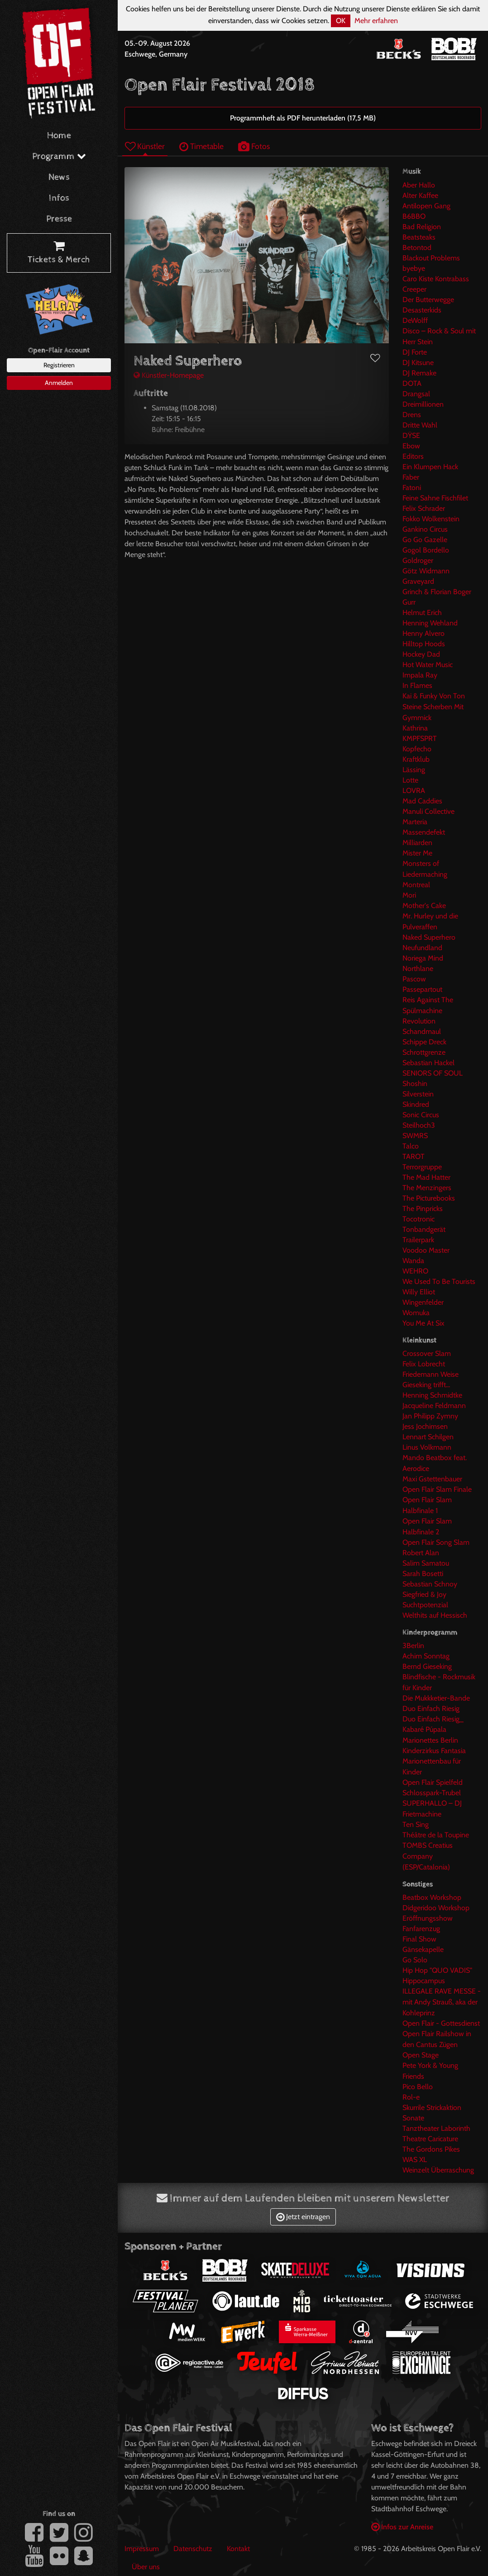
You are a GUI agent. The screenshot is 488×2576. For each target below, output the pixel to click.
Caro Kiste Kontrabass (435, 278)
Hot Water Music (427, 664)
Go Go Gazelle (424, 539)
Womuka (416, 1312)
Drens (411, 414)
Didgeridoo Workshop (435, 1907)
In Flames (417, 685)
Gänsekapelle (423, 1949)
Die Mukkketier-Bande (436, 1698)
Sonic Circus (420, 1114)
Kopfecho (416, 749)
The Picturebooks (428, 1198)
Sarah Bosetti (422, 1573)
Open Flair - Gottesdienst (441, 2023)
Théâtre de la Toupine (435, 1835)
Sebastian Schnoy (429, 1584)
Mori (409, 895)
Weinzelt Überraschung (438, 2170)
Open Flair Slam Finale (437, 1489)
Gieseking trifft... (426, 1384)
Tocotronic (418, 1219)
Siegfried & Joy (424, 1594)
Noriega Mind (422, 958)
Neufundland (422, 947)
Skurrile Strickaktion (431, 2107)
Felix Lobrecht (423, 1364)
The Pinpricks (422, 1208)
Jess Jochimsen (425, 1426)
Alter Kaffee (420, 195)
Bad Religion (421, 226)
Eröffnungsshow (427, 1918)
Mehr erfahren (376, 20)
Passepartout (422, 989)
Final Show (419, 1939)
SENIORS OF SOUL (432, 1073)
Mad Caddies (422, 801)
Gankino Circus (425, 529)
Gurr (409, 602)
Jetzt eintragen (303, 2216)
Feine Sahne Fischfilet (435, 498)
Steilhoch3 (418, 1125)
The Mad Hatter (426, 1177)
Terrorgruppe (422, 1167)
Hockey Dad (421, 654)
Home (59, 135)
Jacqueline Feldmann (434, 1405)
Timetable (201, 146)
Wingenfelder (423, 1302)
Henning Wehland (430, 623)
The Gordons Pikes (431, 2149)
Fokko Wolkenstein (430, 518)
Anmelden (59, 383)
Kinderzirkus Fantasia (434, 1750)
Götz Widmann (426, 571)
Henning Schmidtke (432, 1395)
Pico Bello (417, 2086)
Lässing (413, 769)
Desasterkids (421, 310)
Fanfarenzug (421, 1928)
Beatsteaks (418, 237)
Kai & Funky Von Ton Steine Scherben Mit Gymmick (433, 707)
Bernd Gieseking (427, 1666)
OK (340, 20)
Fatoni (411, 487)
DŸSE (411, 435)
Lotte (410, 780)
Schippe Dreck (424, 1042)
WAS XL (414, 2159)
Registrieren (59, 365)
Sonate (413, 2118)
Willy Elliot (418, 1292)
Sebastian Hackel (428, 1062)
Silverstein (418, 1094)
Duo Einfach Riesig (430, 1708)
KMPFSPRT (419, 738)
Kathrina (415, 728)
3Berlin (413, 1645)
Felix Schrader (423, 508)
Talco (410, 1146)
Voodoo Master (426, 1250)
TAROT (413, 1156)
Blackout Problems (431, 258)
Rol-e (411, 2097)
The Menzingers (426, 1187)
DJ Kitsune (418, 362)
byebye (413, 268)
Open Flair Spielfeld (432, 1782)
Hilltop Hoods (423, 643)
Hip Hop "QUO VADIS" (437, 1970)
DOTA (411, 383)
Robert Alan (420, 1552)
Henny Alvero (423, 633)
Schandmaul (421, 1031)
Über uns (146, 2566)
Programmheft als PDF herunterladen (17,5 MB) (303, 118)
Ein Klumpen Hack (430, 466)
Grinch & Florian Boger (436, 591)
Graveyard (418, 581)
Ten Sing (415, 1824)
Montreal (416, 884)
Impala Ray (419, 675)
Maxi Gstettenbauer (432, 1479)
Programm (59, 156)
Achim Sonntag (426, 1656)
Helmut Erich (422, 612)
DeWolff (415, 320)
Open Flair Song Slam (435, 1542)
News (59, 177)
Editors (413, 456)
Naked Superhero (428, 937)
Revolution (418, 1021)
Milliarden (417, 842)
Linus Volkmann (426, 1447)
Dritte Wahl (419, 425)
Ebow (411, 446)
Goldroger (417, 560)
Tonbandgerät (423, 1229)
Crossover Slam (426, 1353)
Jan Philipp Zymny (430, 1416)
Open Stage (420, 2055)
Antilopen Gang (426, 206)
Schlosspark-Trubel (431, 1792)
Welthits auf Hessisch (434, 1615)
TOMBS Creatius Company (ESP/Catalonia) (427, 1856)
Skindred (415, 1104)
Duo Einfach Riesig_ (433, 1719)
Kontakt (238, 2548)
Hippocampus (423, 1980)
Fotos (254, 146)
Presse (59, 219)
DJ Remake (419, 373)
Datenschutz (192, 2548)
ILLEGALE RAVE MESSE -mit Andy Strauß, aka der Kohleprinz (441, 2002)
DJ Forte (414, 352)
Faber (410, 477)
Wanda (413, 1260)
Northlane (417, 968)
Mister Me (417, 853)
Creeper (414, 289)
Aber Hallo (418, 185)
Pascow (414, 979)
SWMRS (415, 1135)
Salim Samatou (425, 1563)
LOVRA (413, 790)
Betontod (416, 247)
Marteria (414, 821)
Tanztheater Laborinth (436, 2128)
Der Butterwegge (428, 299)
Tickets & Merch (59, 253)
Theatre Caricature (430, 2138)
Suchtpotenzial (425, 1604)
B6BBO (414, 216)
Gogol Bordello (425, 550)
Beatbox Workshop (431, 1897)
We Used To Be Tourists (438, 1281)
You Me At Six (423, 1323)
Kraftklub (416, 759)
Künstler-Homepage (169, 375)
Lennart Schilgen (428, 1436)
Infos (59, 198)
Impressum (141, 2548)
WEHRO (415, 1271)
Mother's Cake (424, 905)
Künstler (145, 146)
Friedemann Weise (430, 1374)
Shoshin (414, 1083)
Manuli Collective (428, 811)
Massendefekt (423, 832)
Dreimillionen (423, 404)
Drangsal (416, 393)
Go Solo (414, 1960)
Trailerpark (418, 1239)
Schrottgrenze (423, 1052)
